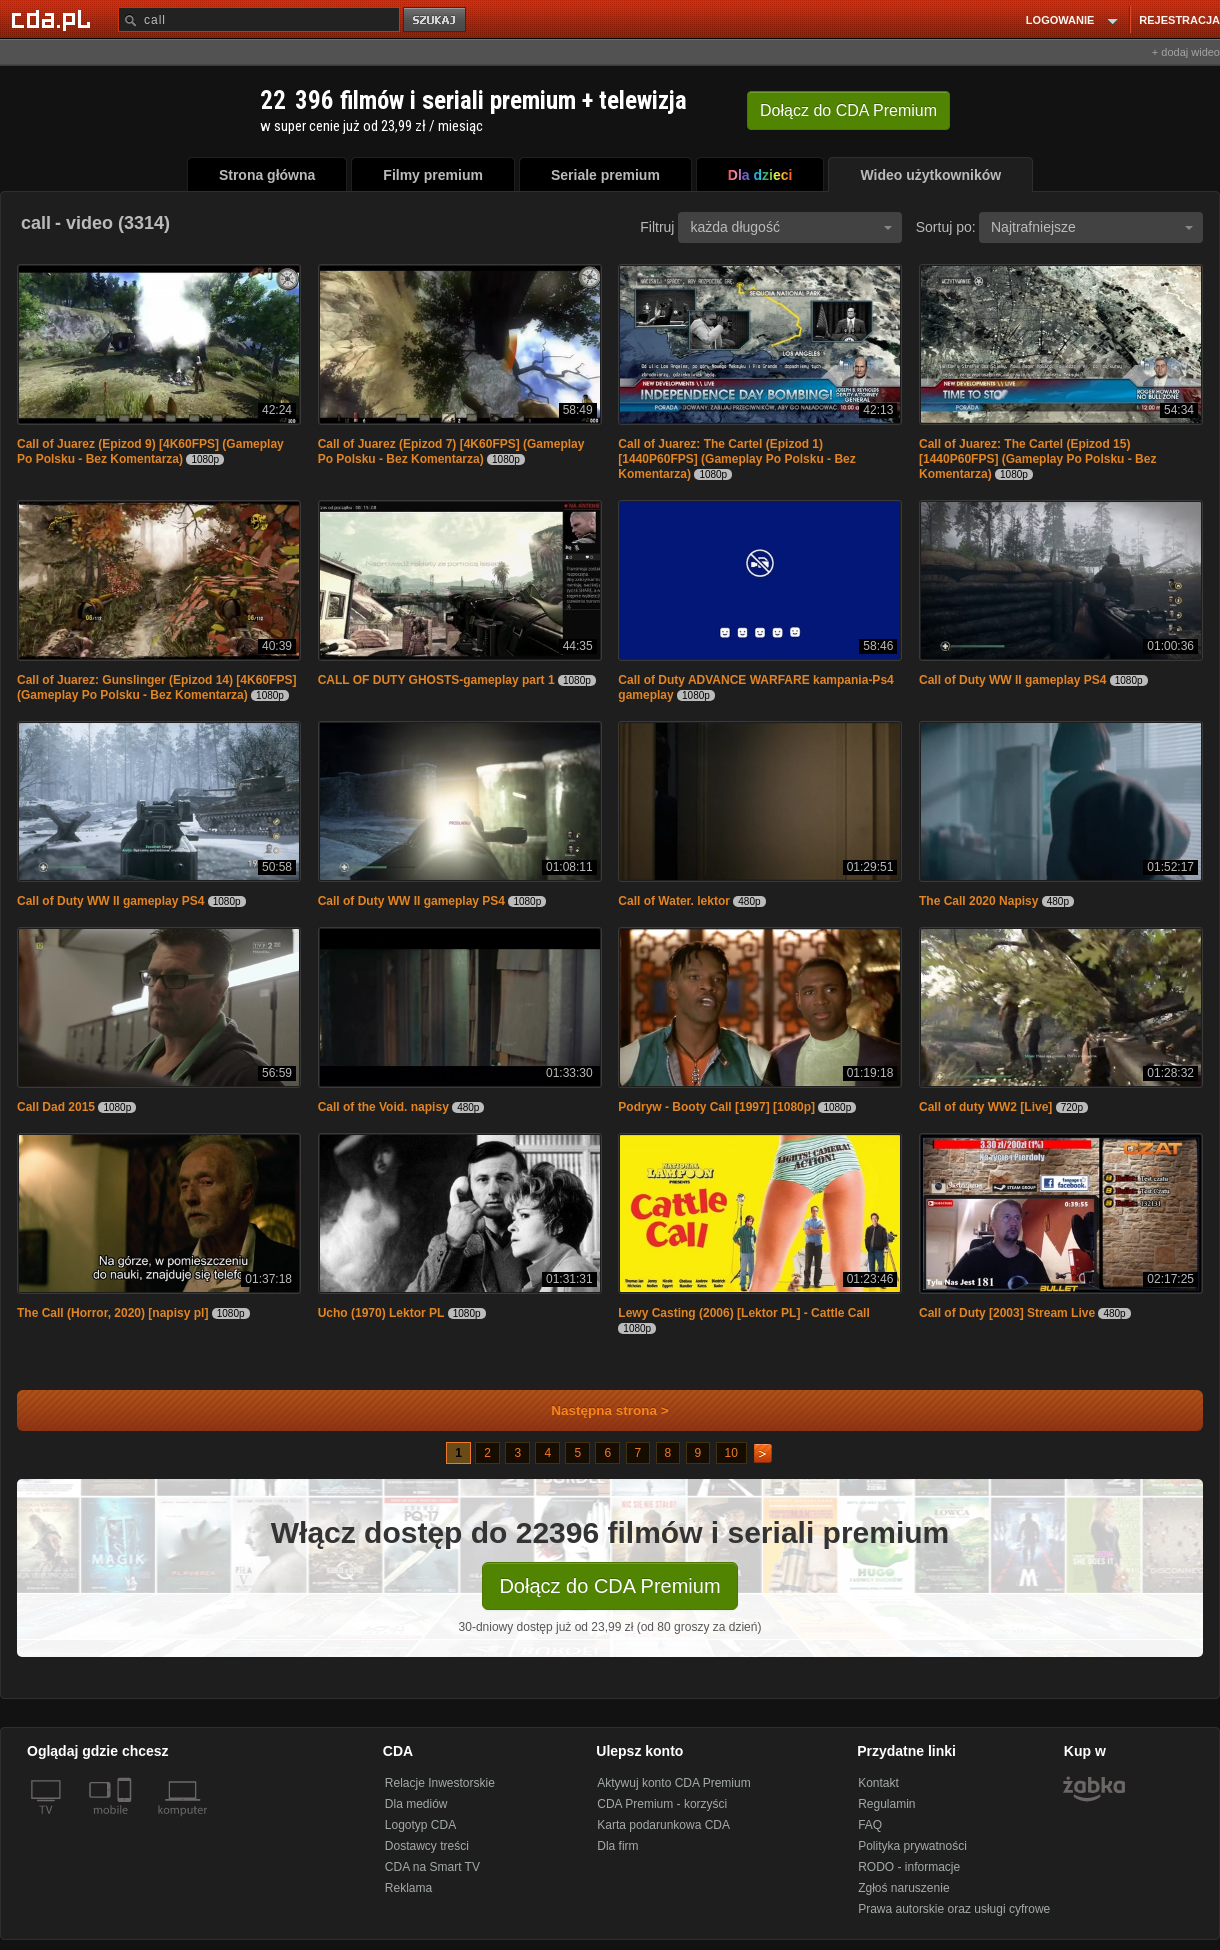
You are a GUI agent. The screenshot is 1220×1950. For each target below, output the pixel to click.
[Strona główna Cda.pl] (54, 19)
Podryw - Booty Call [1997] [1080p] (716, 1107)
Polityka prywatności (912, 1846)
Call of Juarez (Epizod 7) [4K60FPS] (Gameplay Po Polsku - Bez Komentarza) (451, 451)
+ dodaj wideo (1186, 52)
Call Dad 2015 (56, 1107)
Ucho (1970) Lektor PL (381, 1313)
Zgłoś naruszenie (903, 1888)
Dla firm (617, 1846)
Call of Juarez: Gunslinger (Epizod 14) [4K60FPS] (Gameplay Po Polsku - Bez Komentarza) (156, 687)
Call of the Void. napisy (383, 1107)
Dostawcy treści (427, 1846)
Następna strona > (596, 1410)
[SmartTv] (126, 1822)
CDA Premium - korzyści (662, 1804)
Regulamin (886, 1804)
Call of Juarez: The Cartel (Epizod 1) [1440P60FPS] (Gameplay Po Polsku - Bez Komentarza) (736, 459)
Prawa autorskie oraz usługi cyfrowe (954, 1909)
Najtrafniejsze (1092, 227)
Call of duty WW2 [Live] (985, 1107)
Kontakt (878, 1783)
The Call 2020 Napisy (978, 901)
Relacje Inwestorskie (440, 1783)
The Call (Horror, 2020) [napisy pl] (112, 1313)
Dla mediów (416, 1804)
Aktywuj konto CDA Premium (673, 1783)
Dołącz (848, 110)
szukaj (436, 20)
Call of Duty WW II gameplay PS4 (1012, 680)
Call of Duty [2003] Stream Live (1007, 1313)
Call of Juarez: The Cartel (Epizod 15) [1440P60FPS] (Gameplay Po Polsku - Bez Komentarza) (1037, 459)
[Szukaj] (259, 19)
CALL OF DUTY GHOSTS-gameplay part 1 (436, 680)
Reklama (408, 1888)
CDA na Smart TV (432, 1867)
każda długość (791, 227)
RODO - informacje (909, 1867)
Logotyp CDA (420, 1825)
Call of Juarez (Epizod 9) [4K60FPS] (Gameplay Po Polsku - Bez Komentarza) (150, 451)
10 (731, 1453)
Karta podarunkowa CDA (663, 1825)
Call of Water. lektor (674, 901)
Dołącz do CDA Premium (609, 1586)
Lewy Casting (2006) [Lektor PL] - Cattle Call (743, 1313)
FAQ (870, 1825)
